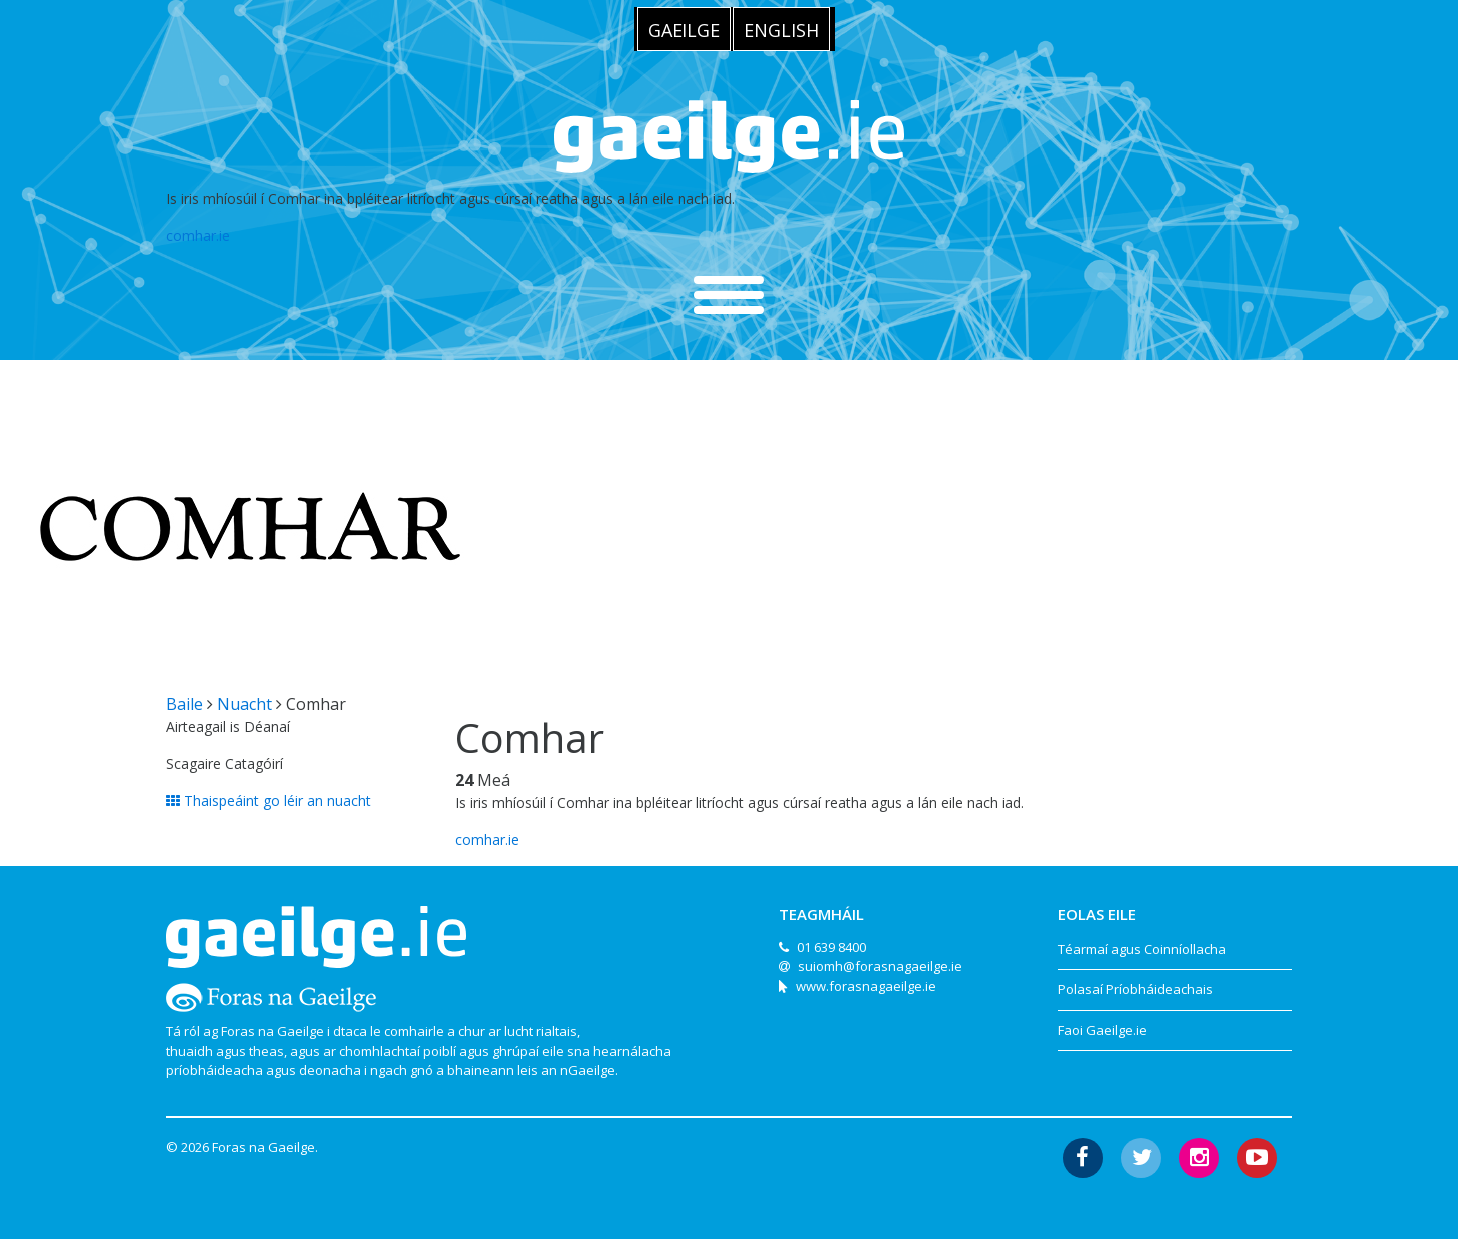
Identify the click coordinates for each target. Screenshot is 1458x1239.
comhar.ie (198, 235)
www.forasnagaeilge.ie (866, 986)
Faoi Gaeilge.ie (1102, 1030)
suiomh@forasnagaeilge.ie (880, 966)
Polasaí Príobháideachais (1135, 989)
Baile (184, 704)
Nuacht (244, 704)
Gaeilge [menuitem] (684, 30)
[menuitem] (684, 29)
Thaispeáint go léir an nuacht (268, 800)
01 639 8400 (831, 947)
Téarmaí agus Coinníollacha (1142, 949)
